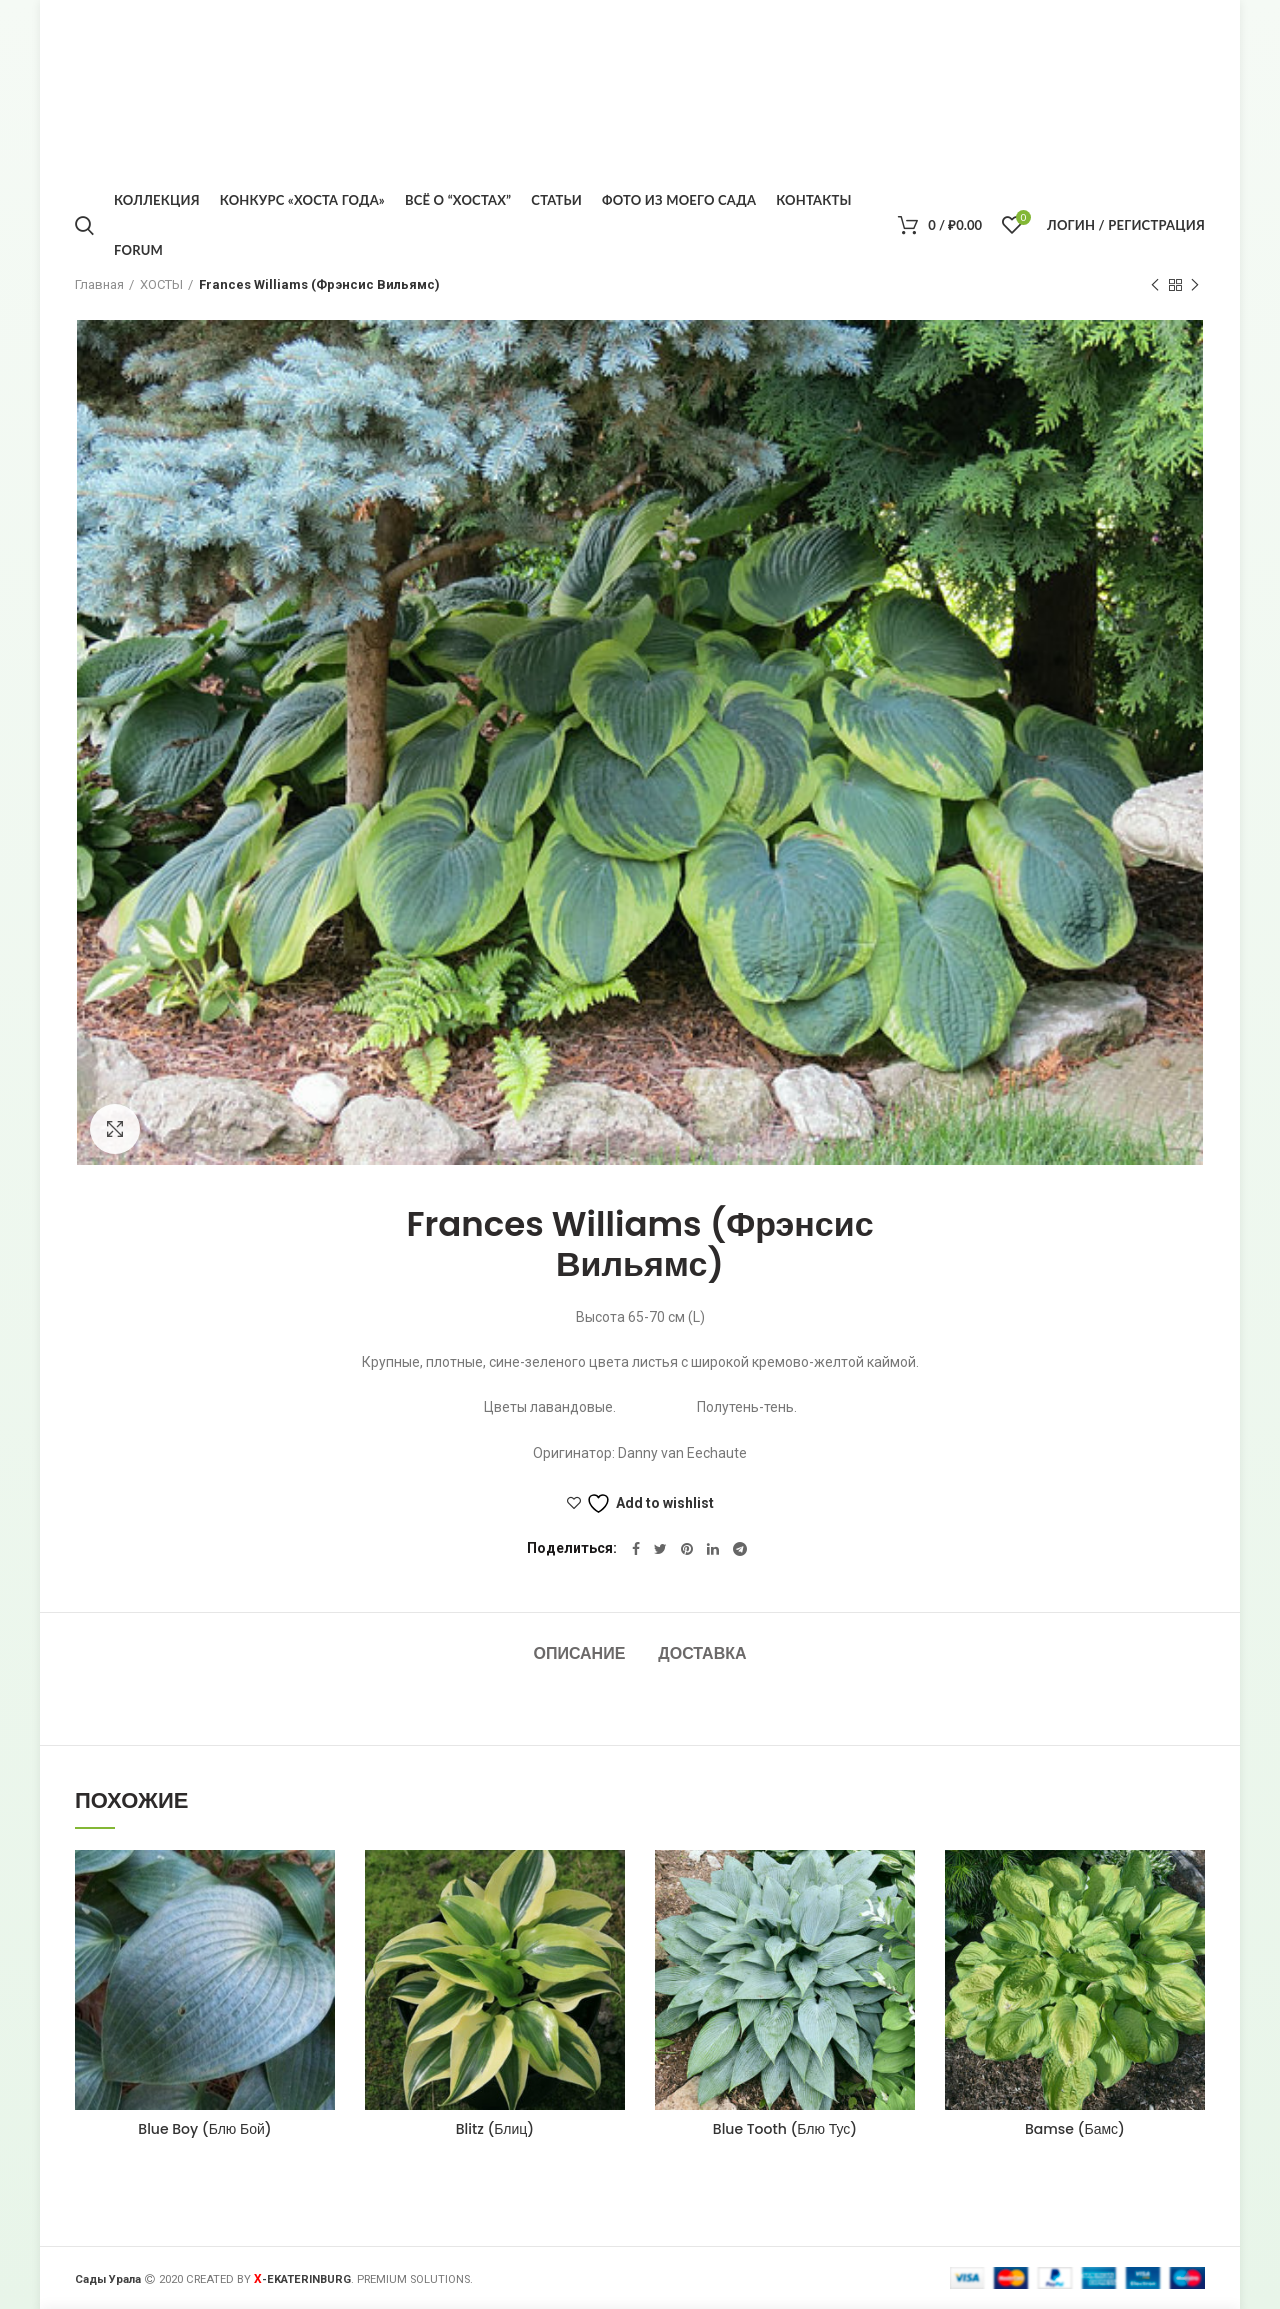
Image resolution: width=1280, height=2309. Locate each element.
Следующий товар (1195, 286)
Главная (99, 284)
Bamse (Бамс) (1075, 2129)
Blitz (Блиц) (495, 2129)
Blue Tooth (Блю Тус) (785, 2129)
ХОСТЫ (161, 284)
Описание (579, 1653)
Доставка (702, 1653)
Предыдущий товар (1155, 286)
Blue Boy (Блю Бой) (204, 2129)
